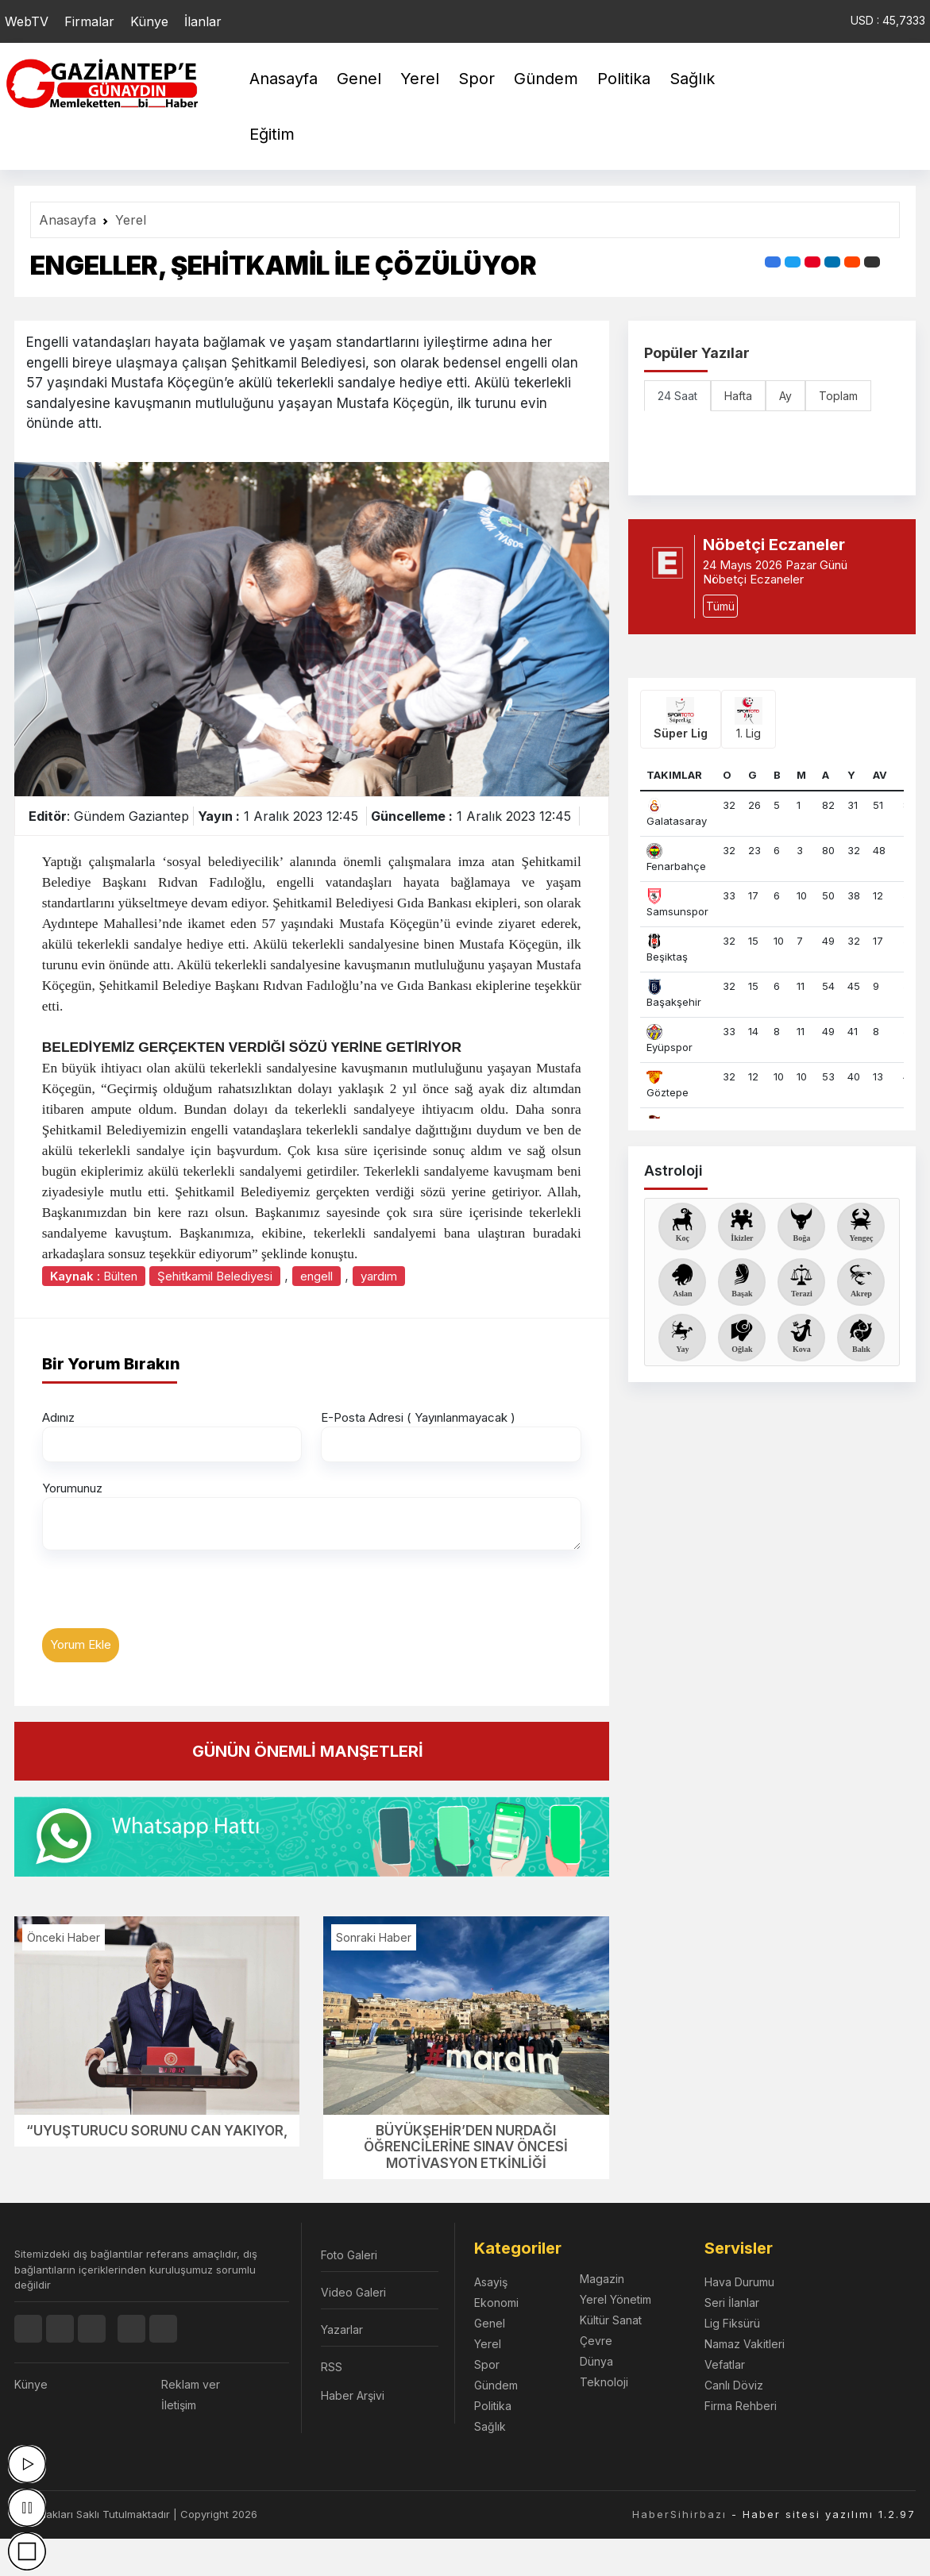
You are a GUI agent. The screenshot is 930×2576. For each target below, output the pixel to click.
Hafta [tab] (738, 395)
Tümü (720, 606)
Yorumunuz (72, 1488)
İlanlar (203, 21)
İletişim (178, 2405)
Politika (623, 78)
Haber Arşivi (352, 2395)
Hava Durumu (739, 2282)
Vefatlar (724, 2364)
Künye (149, 21)
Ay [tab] (785, 395)
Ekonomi (496, 2302)
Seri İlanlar (731, 2302)
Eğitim (272, 134)
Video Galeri (353, 2292)
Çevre (596, 2340)
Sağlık (692, 78)
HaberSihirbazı (679, 2514)
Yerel (419, 78)
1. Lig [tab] (748, 718)
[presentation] (163, 1597)
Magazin (602, 2278)
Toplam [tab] (838, 395)
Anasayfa (283, 78)
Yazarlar (342, 2329)
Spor (476, 78)
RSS (331, 2367)
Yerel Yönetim (615, 2299)
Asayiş (490, 2282)
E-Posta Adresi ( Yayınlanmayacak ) (418, 1417)
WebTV (26, 21)
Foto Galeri (349, 2255)
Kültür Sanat (611, 2320)
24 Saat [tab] (677, 395)
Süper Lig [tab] (681, 718)
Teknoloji (604, 2382)
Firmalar (89, 21)
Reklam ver (190, 2384)
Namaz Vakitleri (744, 2344)
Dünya (596, 2361)
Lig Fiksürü (732, 2323)
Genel (359, 78)
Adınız (58, 1417)
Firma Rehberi (740, 2405)
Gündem (546, 78)
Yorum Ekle (80, 1644)
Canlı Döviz (733, 2385)
